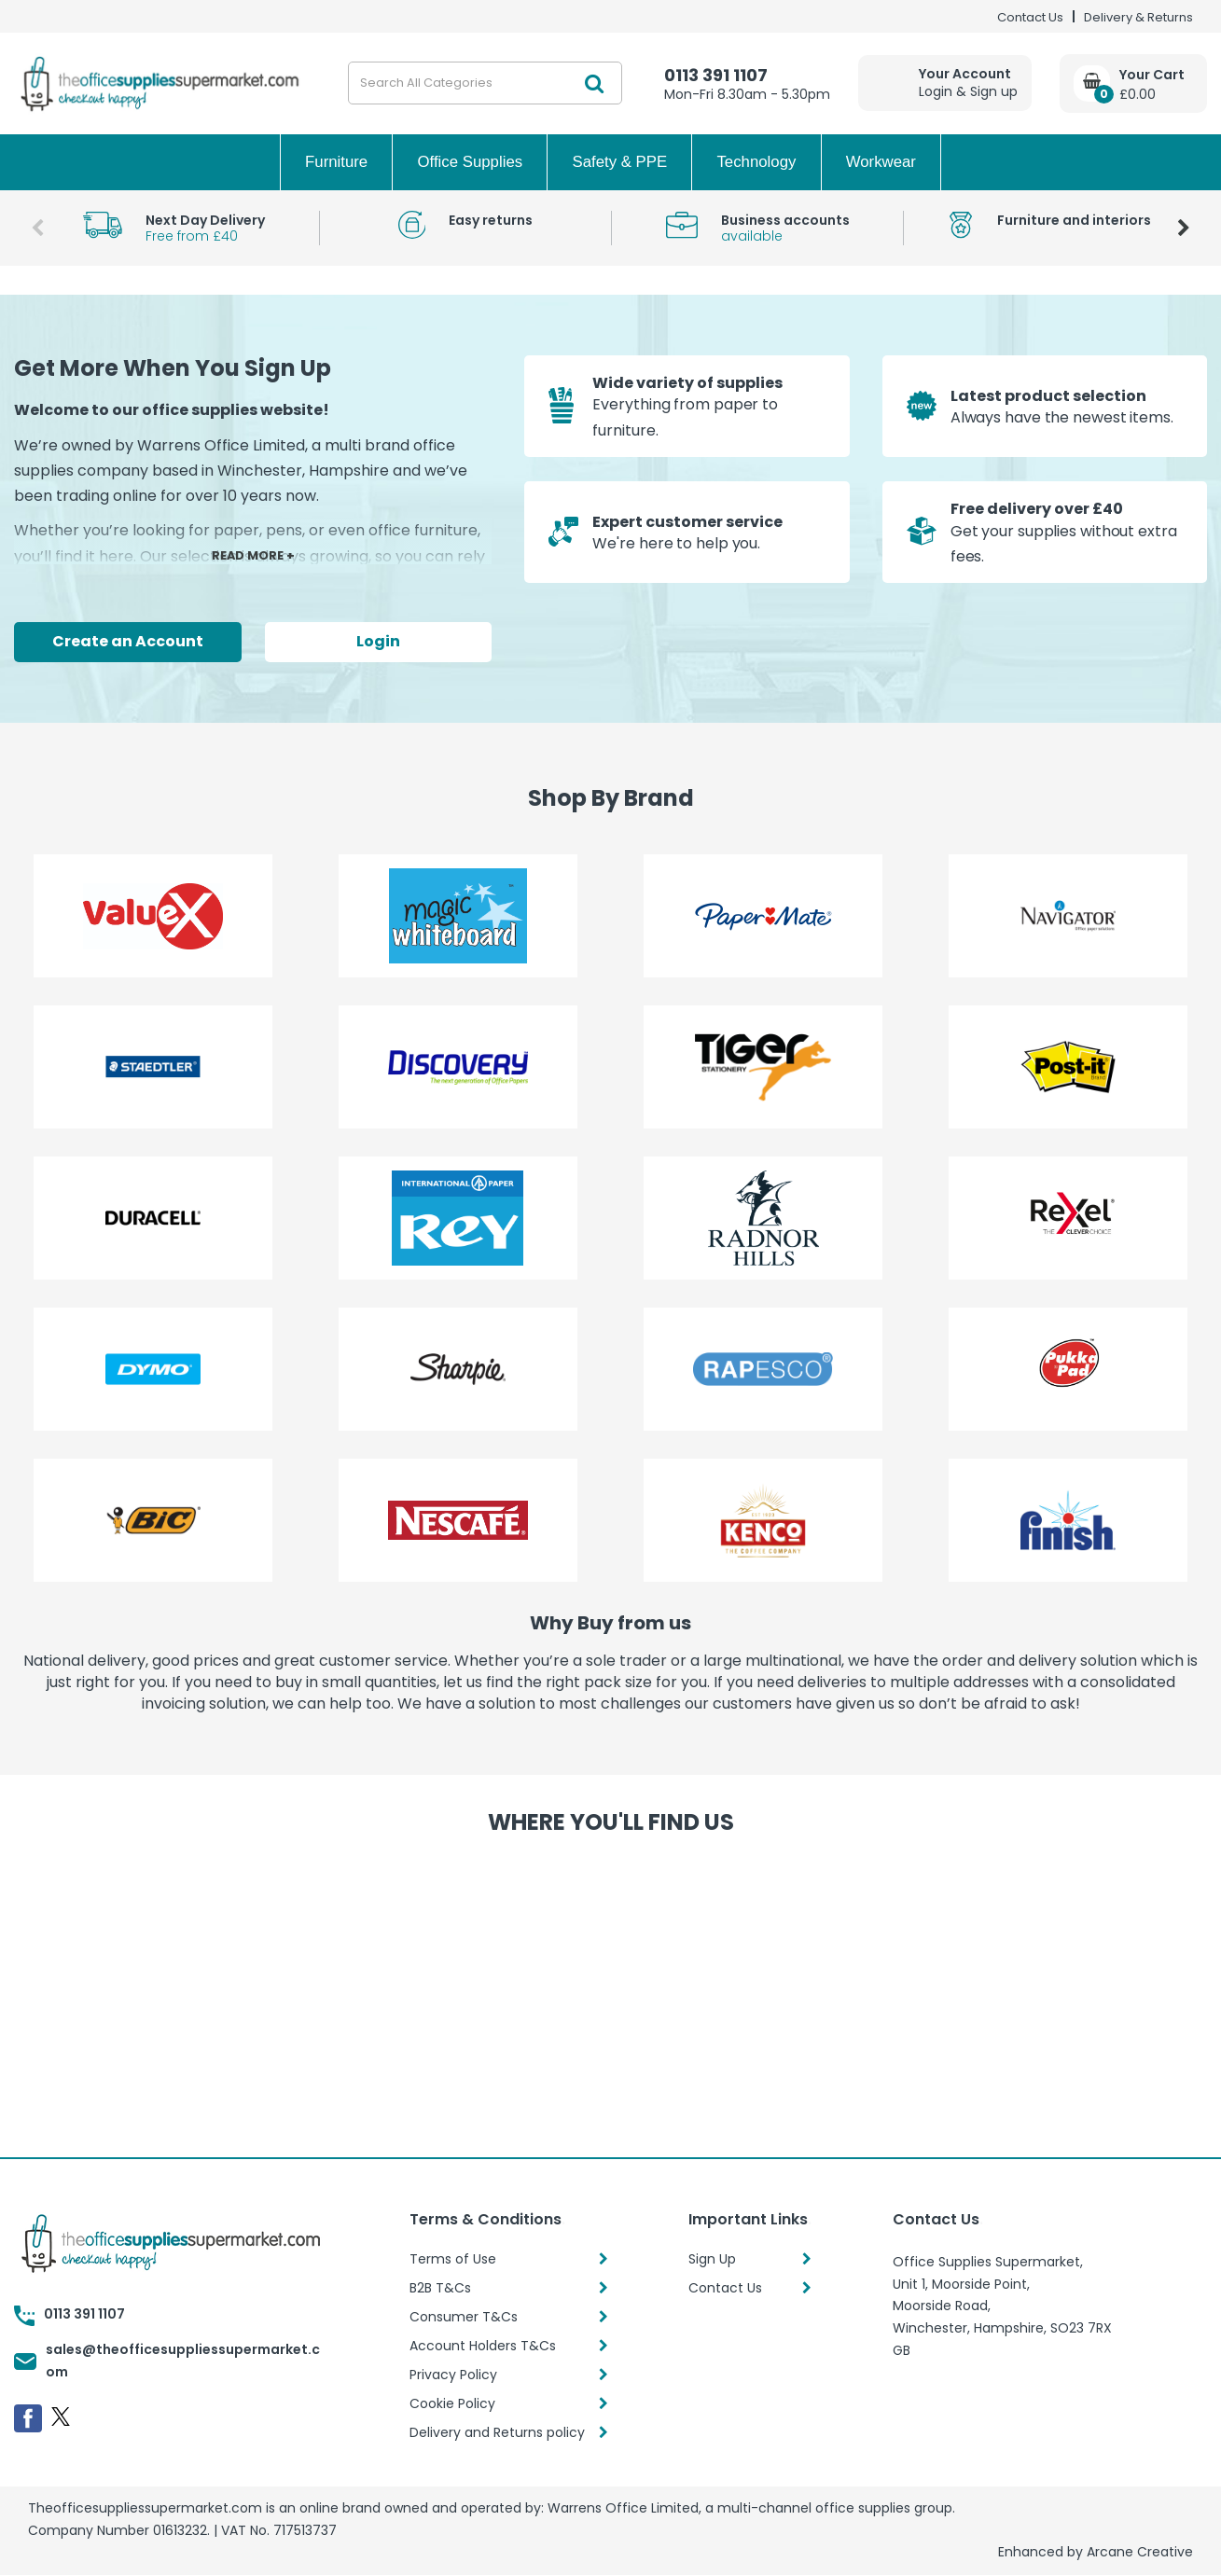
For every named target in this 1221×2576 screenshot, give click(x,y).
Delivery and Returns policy (497, 2432)
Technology (756, 162)
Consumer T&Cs (463, 2316)
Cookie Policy (452, 2403)
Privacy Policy (453, 2374)
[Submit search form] (594, 83)
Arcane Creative (1140, 2551)
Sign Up (712, 2258)
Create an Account (127, 641)
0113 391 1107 (716, 75)
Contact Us (1030, 17)
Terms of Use (452, 2258)
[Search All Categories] (485, 83)
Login (378, 641)
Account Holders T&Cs (482, 2345)
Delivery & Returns (1138, 17)
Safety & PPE (619, 162)
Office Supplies (470, 162)
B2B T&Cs (440, 2287)
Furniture (336, 162)
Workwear (881, 162)
